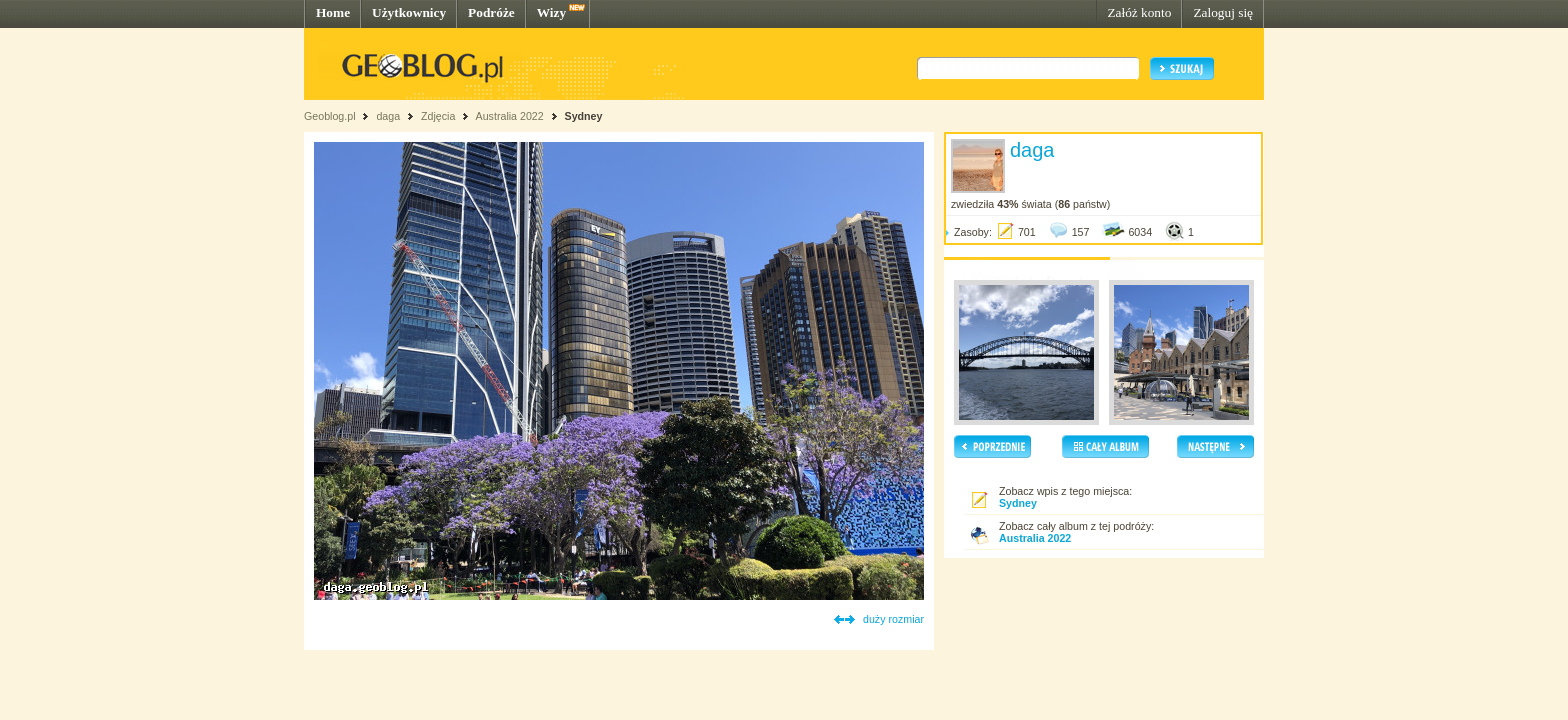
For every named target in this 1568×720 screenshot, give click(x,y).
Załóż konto (1139, 12)
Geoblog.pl (330, 116)
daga (388, 116)
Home (333, 12)
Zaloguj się (1223, 12)
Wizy (551, 12)
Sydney (584, 116)
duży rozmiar (893, 619)
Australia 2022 (510, 116)
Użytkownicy (409, 12)
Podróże (491, 12)
